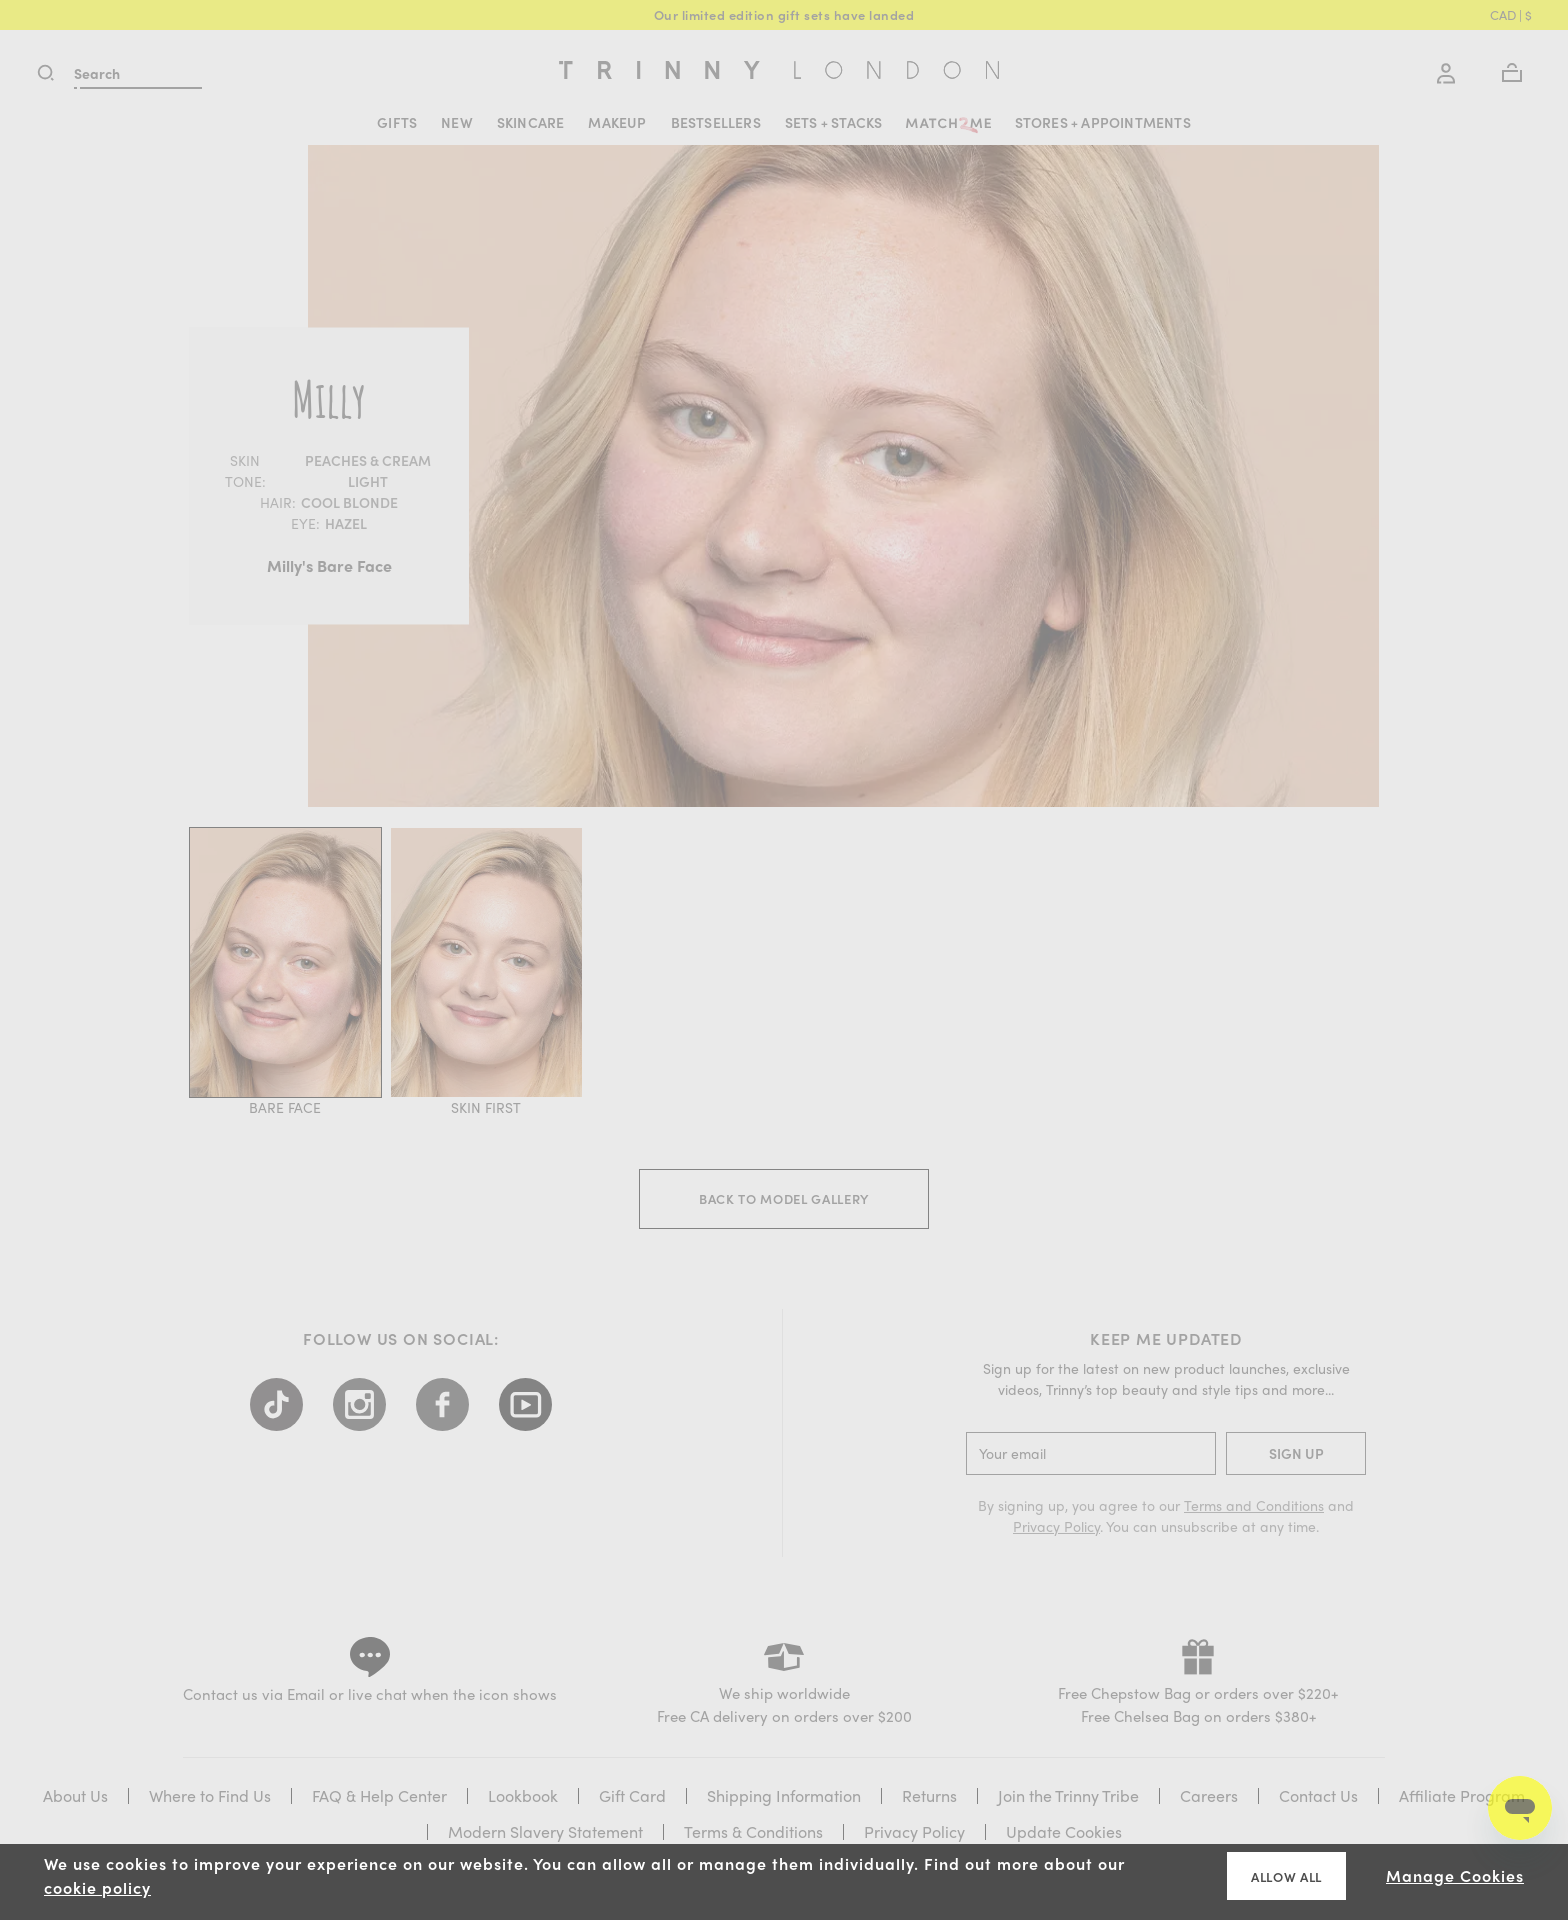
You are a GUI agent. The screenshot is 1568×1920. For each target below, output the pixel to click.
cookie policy (97, 1887)
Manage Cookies (1455, 1875)
